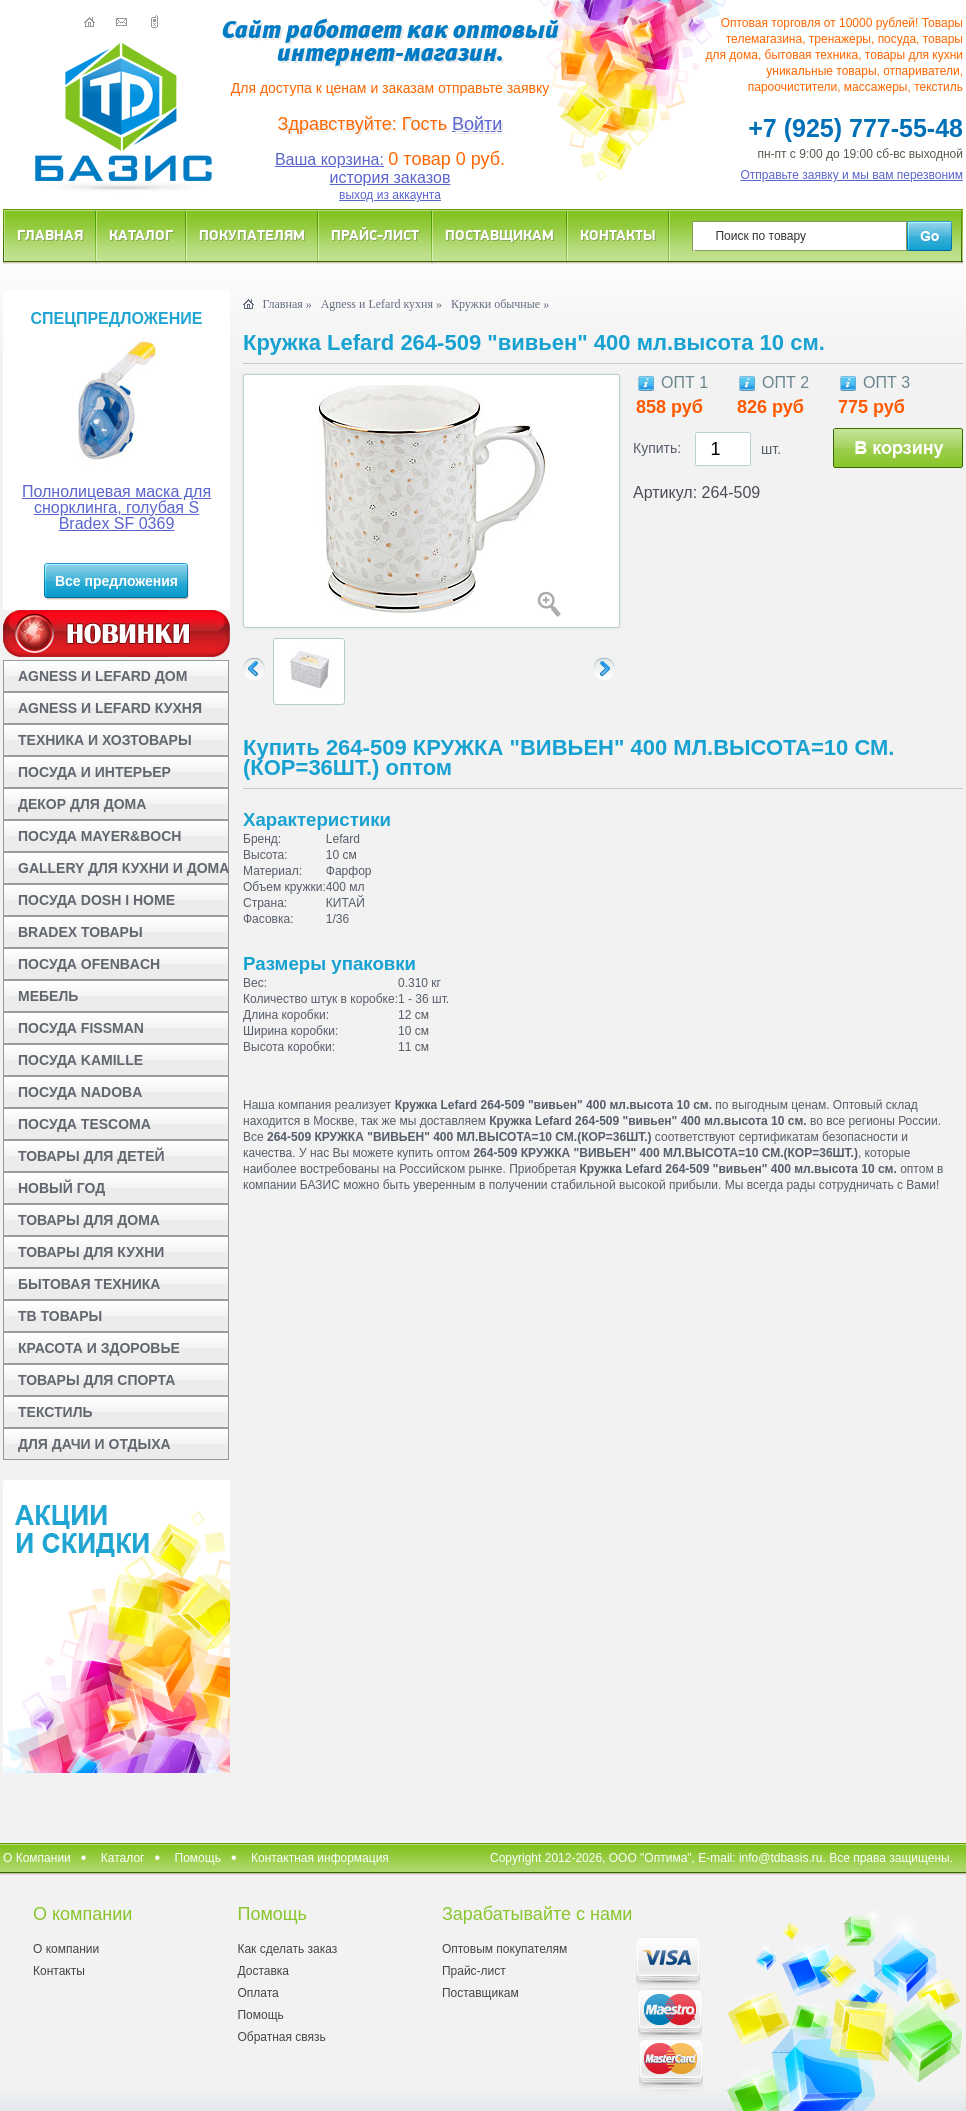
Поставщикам (499, 234)
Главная (50, 234)
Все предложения (116, 581)
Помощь (198, 1858)
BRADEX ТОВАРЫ (80, 932)
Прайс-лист (375, 234)
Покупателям (252, 234)
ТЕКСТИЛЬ (55, 1412)
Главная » (286, 304)
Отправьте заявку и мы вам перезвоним (852, 175)
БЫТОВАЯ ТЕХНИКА (89, 1284)
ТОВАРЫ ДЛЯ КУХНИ (91, 1252)
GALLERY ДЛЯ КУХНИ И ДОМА (123, 868)
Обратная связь (281, 2037)
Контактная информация (320, 1858)
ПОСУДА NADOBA (80, 1092)
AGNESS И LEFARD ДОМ (102, 676)
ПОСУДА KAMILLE (80, 1060)
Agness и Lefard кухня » (381, 304)
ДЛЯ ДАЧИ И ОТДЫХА (94, 1444)
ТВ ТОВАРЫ (60, 1316)
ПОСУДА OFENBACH (89, 964)
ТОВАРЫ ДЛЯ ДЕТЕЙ (91, 1156)
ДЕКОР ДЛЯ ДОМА (82, 804)
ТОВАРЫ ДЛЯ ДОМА (89, 1220)
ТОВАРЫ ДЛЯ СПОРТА (96, 1380)
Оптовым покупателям (504, 1949)
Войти (477, 124)
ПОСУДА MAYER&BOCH (99, 836)
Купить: (657, 448)
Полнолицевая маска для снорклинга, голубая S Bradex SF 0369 (116, 507)
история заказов (390, 177)
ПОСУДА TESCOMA (84, 1124)
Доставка (263, 1971)
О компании (66, 1949)
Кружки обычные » (500, 304)
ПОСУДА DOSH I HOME (96, 900)
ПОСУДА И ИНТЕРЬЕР (94, 772)
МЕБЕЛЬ (48, 996)
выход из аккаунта (390, 195)
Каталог (141, 234)
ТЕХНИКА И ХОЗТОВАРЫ (105, 740)
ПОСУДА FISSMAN (81, 1028)
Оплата (257, 1993)
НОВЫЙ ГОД (61, 1188)
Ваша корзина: (329, 159)
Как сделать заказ (287, 1949)
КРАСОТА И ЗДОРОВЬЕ (99, 1348)
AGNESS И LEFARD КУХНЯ (110, 708)
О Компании (37, 1858)
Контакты (618, 234)
